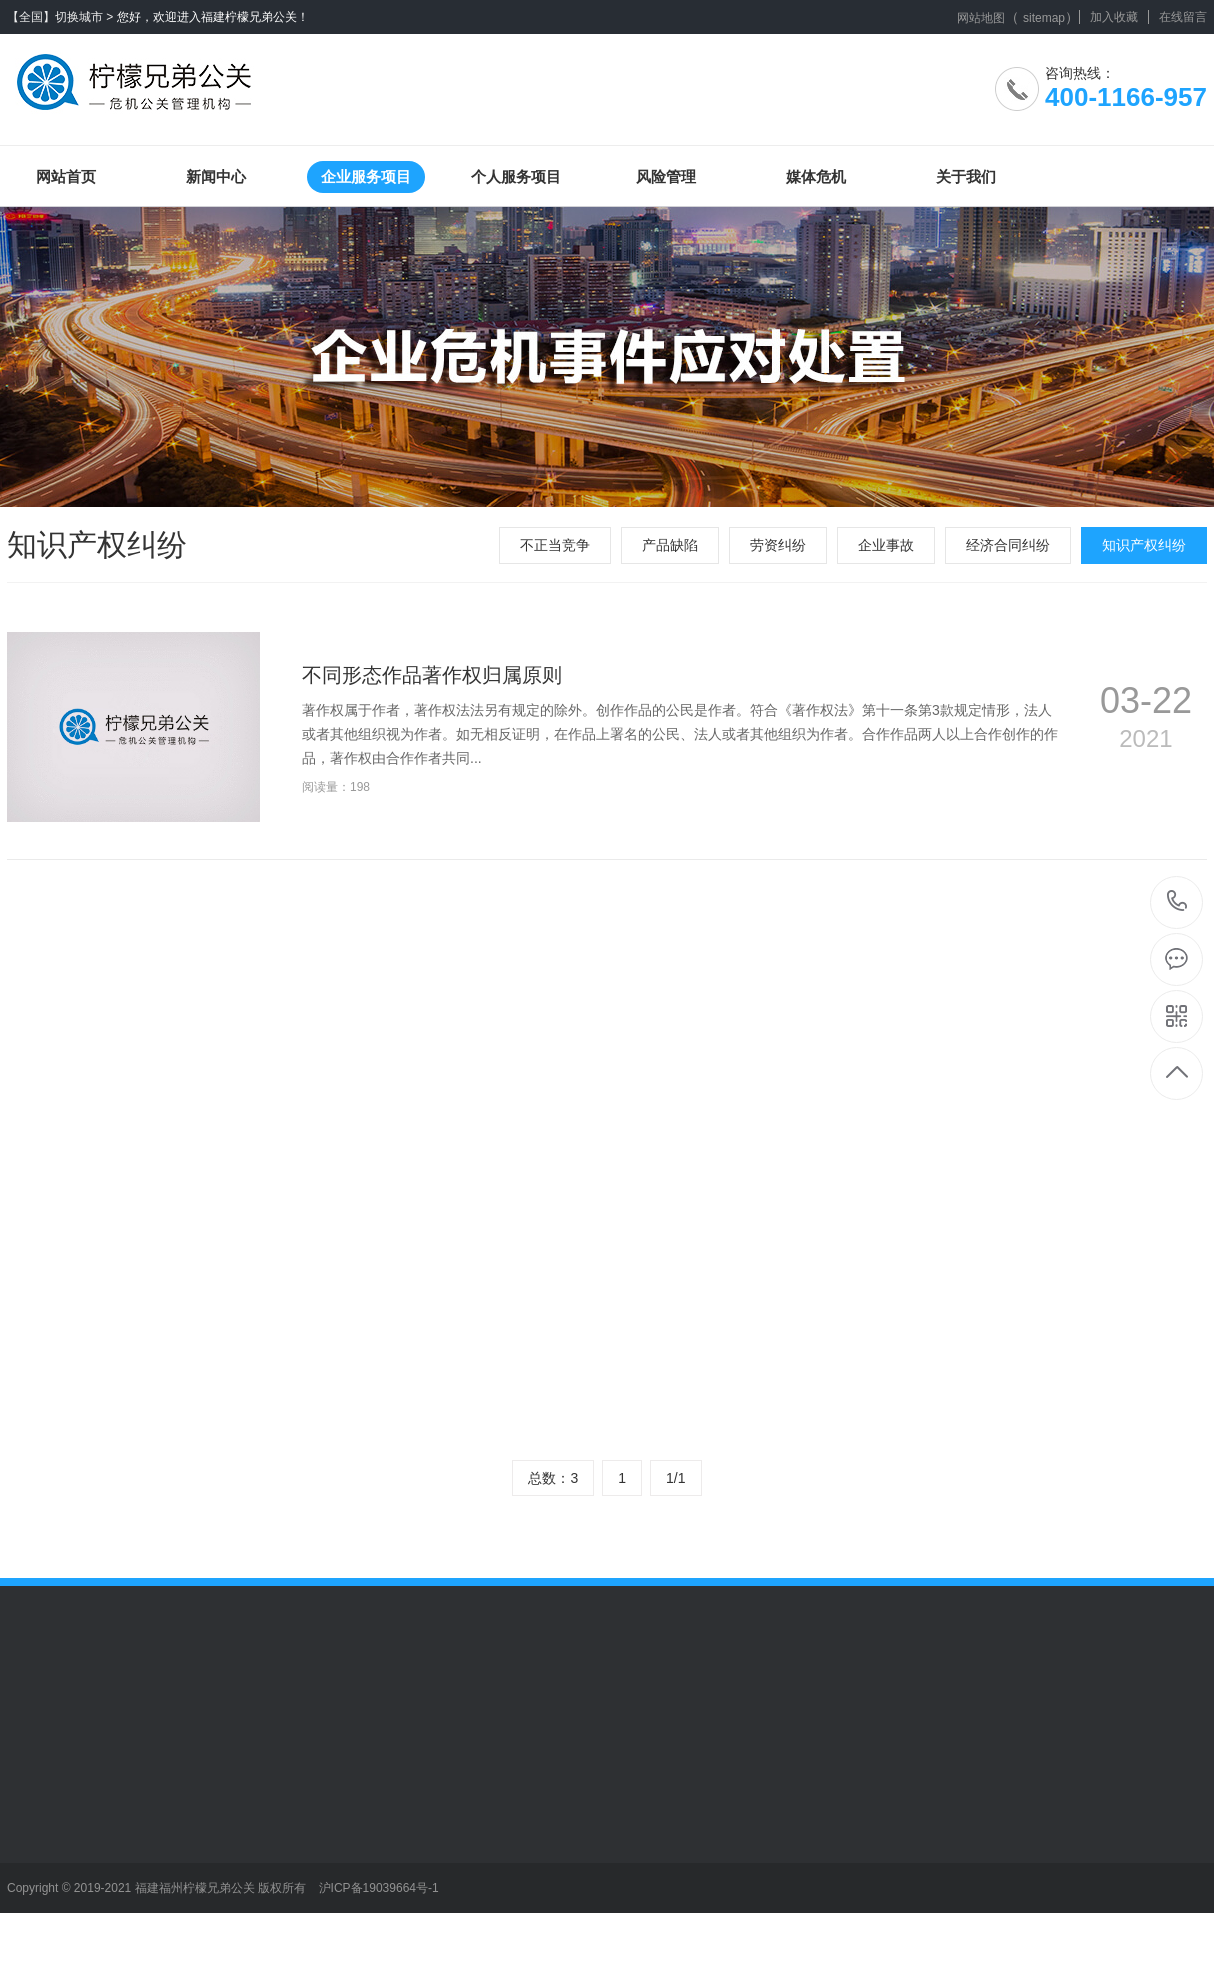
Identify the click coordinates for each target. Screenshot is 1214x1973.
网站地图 (981, 18)
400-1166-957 (1177, 902)
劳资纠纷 (778, 545)
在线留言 (1183, 17)
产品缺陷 (670, 545)
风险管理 (666, 176)
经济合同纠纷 (1008, 545)
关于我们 (966, 176)
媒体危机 (816, 176)
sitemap (1044, 18)
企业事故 (886, 545)
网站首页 (66, 176)
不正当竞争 (555, 545)
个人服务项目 (516, 176)
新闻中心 (216, 176)
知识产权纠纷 (1144, 545)
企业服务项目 (366, 176)
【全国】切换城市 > (60, 17)
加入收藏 (1114, 17)
